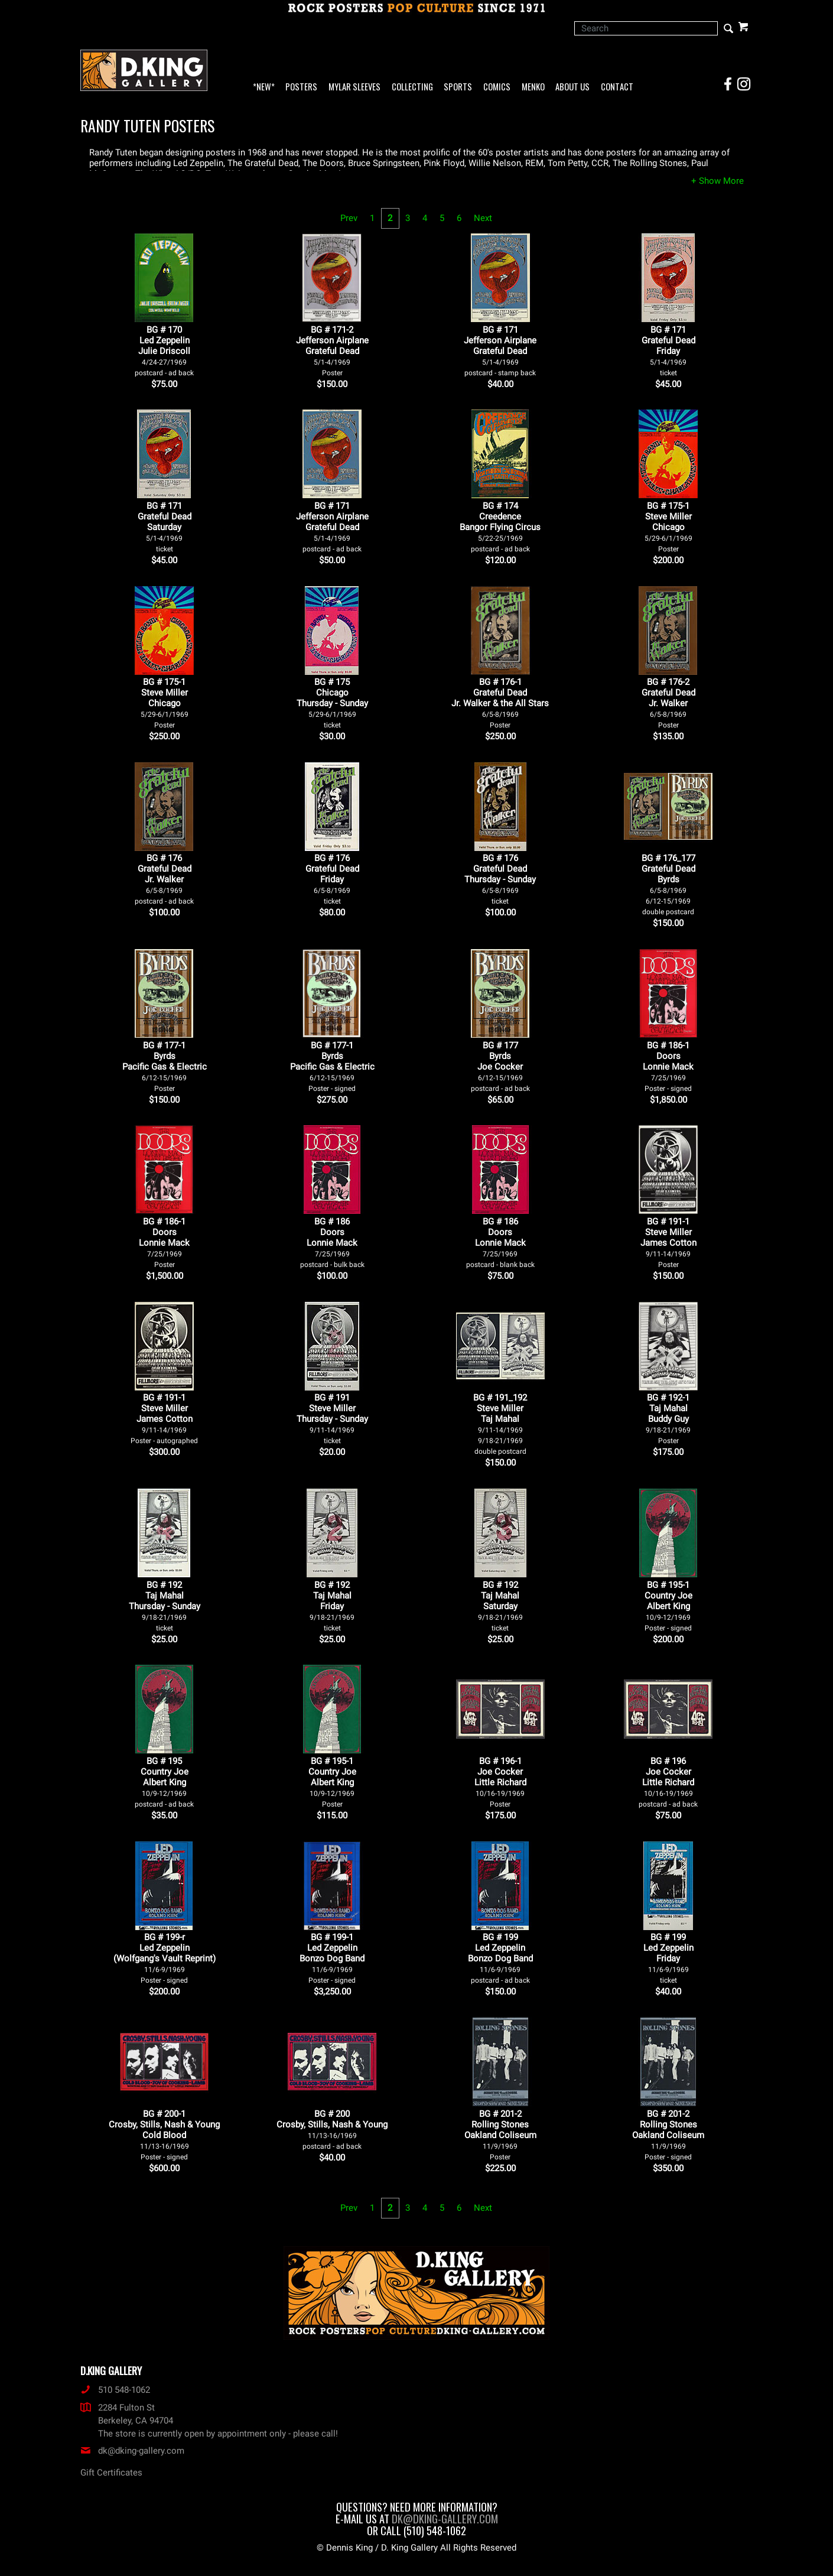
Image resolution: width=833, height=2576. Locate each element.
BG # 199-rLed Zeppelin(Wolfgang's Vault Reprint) (164, 1958)
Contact (617, 87)
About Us (572, 87)
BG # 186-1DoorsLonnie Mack (668, 1066)
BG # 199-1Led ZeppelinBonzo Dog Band (332, 1958)
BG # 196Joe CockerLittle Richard (668, 1782)
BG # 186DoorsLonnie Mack (332, 1242)
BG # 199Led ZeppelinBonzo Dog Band (500, 1958)
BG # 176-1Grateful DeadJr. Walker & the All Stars (500, 703)
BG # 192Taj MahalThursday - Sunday (164, 1606)
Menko (533, 87)
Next (483, 218)
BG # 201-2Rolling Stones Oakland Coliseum (500, 2135)
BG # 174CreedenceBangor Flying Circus (500, 527)
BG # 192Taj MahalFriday (332, 1606)
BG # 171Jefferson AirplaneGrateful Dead (500, 350)
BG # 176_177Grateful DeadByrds (668, 884)
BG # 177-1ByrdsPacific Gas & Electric (164, 1066)
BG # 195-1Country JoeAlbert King (668, 1606)
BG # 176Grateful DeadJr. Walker (164, 879)
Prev (348, 218)
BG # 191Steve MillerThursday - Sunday (332, 1418)
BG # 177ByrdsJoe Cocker (500, 1066)
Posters (301, 87)
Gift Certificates (111, 2472)
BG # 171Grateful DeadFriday (668, 350)
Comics (496, 87)
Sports (458, 87)
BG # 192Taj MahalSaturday (500, 1606)
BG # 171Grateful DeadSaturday (164, 527)
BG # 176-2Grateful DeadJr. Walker (668, 703)
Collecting (412, 87)
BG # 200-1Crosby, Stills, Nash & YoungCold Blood (164, 2135)
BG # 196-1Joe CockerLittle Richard (500, 1782)
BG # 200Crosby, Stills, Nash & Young (332, 2130)
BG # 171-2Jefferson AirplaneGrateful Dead (332, 350)
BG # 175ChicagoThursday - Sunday (332, 703)
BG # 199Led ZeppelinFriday (668, 1958)
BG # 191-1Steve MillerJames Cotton (668, 1242)
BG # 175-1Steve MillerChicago (668, 527)
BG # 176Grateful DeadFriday (332, 879)
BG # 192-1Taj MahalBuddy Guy (668, 1418)
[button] (717, 181)
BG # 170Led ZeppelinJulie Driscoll (164, 350)
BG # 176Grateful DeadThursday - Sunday (500, 879)
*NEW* (264, 87)
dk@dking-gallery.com (132, 2450)
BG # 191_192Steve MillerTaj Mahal (500, 1424)
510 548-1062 (115, 2390)
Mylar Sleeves (354, 87)
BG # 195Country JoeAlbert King (164, 1782)
